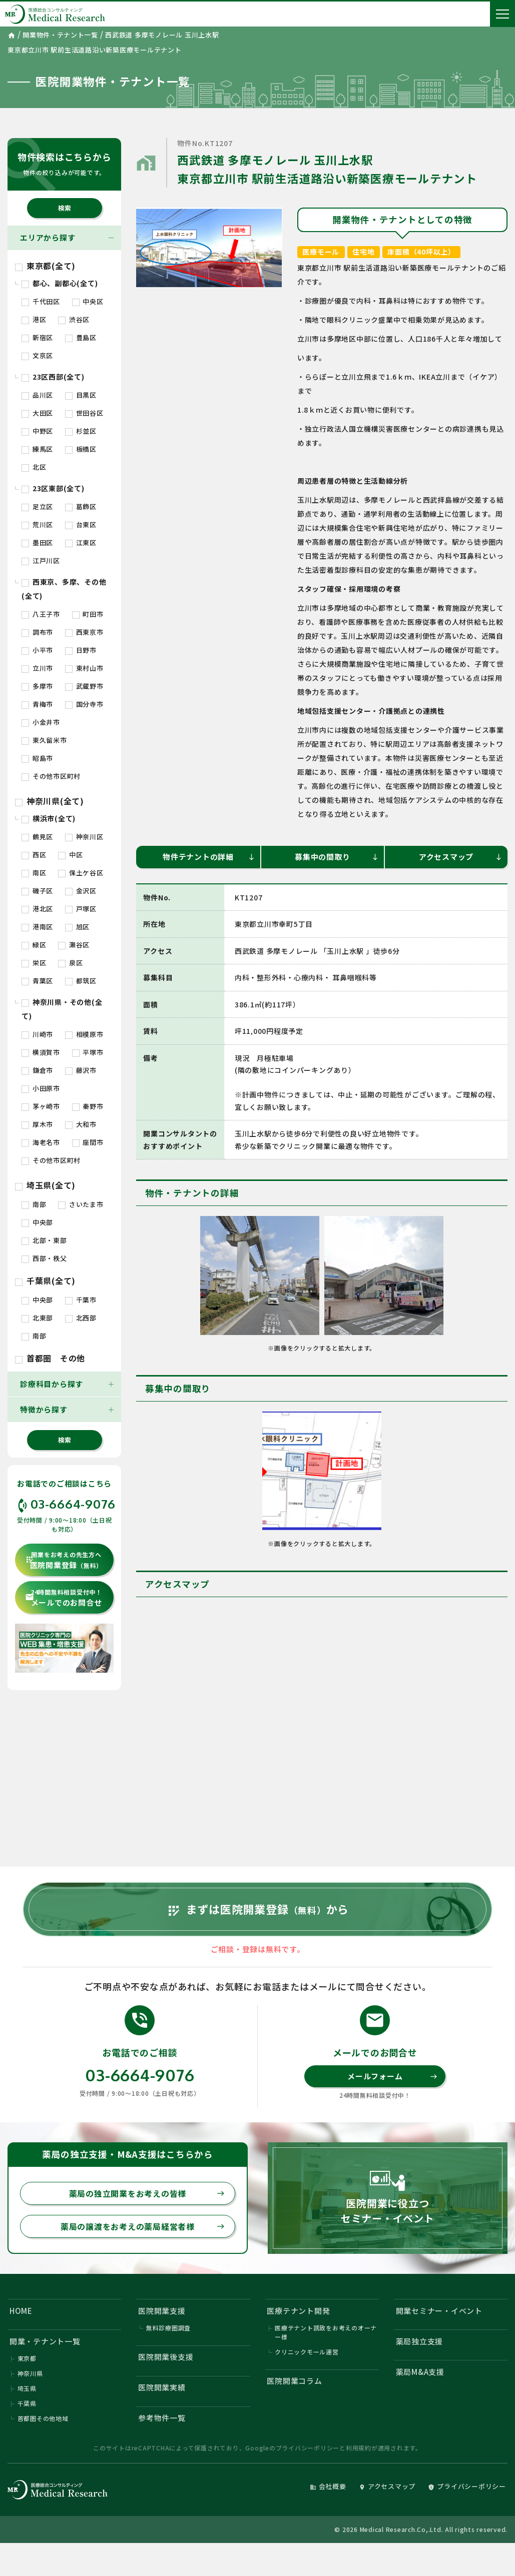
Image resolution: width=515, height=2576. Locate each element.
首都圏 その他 (50, 1358)
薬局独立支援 (419, 2341)
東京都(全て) (45, 266)
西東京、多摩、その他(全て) (64, 589)
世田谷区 (84, 413)
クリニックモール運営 (307, 2351)
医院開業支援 (162, 2310)
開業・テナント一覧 (45, 2341)
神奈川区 (84, 836)
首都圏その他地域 (43, 2418)
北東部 (37, 1318)
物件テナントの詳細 (209, 856)
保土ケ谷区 (81, 872)
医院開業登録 (64, 1560)
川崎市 (37, 1034)
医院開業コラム (294, 2380)
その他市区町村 (51, 776)
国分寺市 (84, 704)
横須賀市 (41, 1052)
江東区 (81, 542)
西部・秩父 (44, 1258)
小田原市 (41, 1088)
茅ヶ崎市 (41, 1106)
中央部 (37, 1222)
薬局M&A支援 (420, 2371)
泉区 (70, 962)
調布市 (37, 632)
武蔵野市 (84, 686)
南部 (34, 1204)
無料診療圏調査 (168, 2327)
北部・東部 (44, 1240)
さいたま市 (81, 1204)
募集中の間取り (337, 856)
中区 (70, 854)
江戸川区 (41, 560)
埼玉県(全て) (45, 1185)
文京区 (37, 355)
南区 (34, 872)
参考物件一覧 (162, 2417)
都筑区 (81, 980)
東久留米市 (44, 740)
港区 (34, 319)
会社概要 (328, 2486)
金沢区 (81, 890)
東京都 (27, 2358)
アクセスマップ (460, 856)
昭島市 (37, 758)
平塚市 (88, 1052)
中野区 (37, 431)
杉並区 (81, 431)
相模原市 (84, 1034)
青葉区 (37, 980)
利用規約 (358, 2447)
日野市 (81, 650)
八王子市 (41, 614)
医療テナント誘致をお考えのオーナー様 (326, 2332)
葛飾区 (81, 506)
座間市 (88, 1142)
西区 (34, 854)
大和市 (81, 1124)
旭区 (77, 926)
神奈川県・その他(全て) (62, 1009)
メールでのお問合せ (63, 1598)
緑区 (34, 944)
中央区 (88, 301)
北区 (34, 467)
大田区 (37, 413)
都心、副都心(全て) (60, 283)
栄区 (34, 962)
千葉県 (27, 2403)
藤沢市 (81, 1070)
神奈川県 (30, 2373)
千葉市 (81, 1300)
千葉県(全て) (45, 1280)
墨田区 (37, 542)
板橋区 (81, 449)
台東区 (81, 524)
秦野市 (88, 1106)
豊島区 (81, 337)
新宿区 (37, 337)
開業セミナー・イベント (439, 2310)
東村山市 (84, 668)
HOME (21, 2310)
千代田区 (41, 301)
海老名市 (41, 1142)
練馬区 (37, 449)
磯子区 (37, 890)
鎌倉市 (37, 1070)
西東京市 (84, 632)
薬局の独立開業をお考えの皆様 (147, 2193)
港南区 (37, 926)
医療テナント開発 (298, 2310)
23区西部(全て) (53, 377)
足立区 (37, 506)
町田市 (88, 614)
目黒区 (81, 395)
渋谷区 (74, 319)
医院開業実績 (162, 2387)
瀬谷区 (74, 944)
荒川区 (37, 524)
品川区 (37, 395)
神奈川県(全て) (49, 801)
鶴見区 (37, 836)
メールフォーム (392, 2076)
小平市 (37, 650)
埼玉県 (27, 2388)
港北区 (37, 908)
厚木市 (37, 1124)
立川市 (37, 668)
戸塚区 (81, 908)
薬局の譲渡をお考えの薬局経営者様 (143, 2226)
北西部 (81, 1318)
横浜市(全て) (49, 818)
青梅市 (37, 704)
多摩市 (37, 686)
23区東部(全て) (53, 488)
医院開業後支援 (165, 2356)
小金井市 (41, 722)
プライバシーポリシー (308, 2447)
